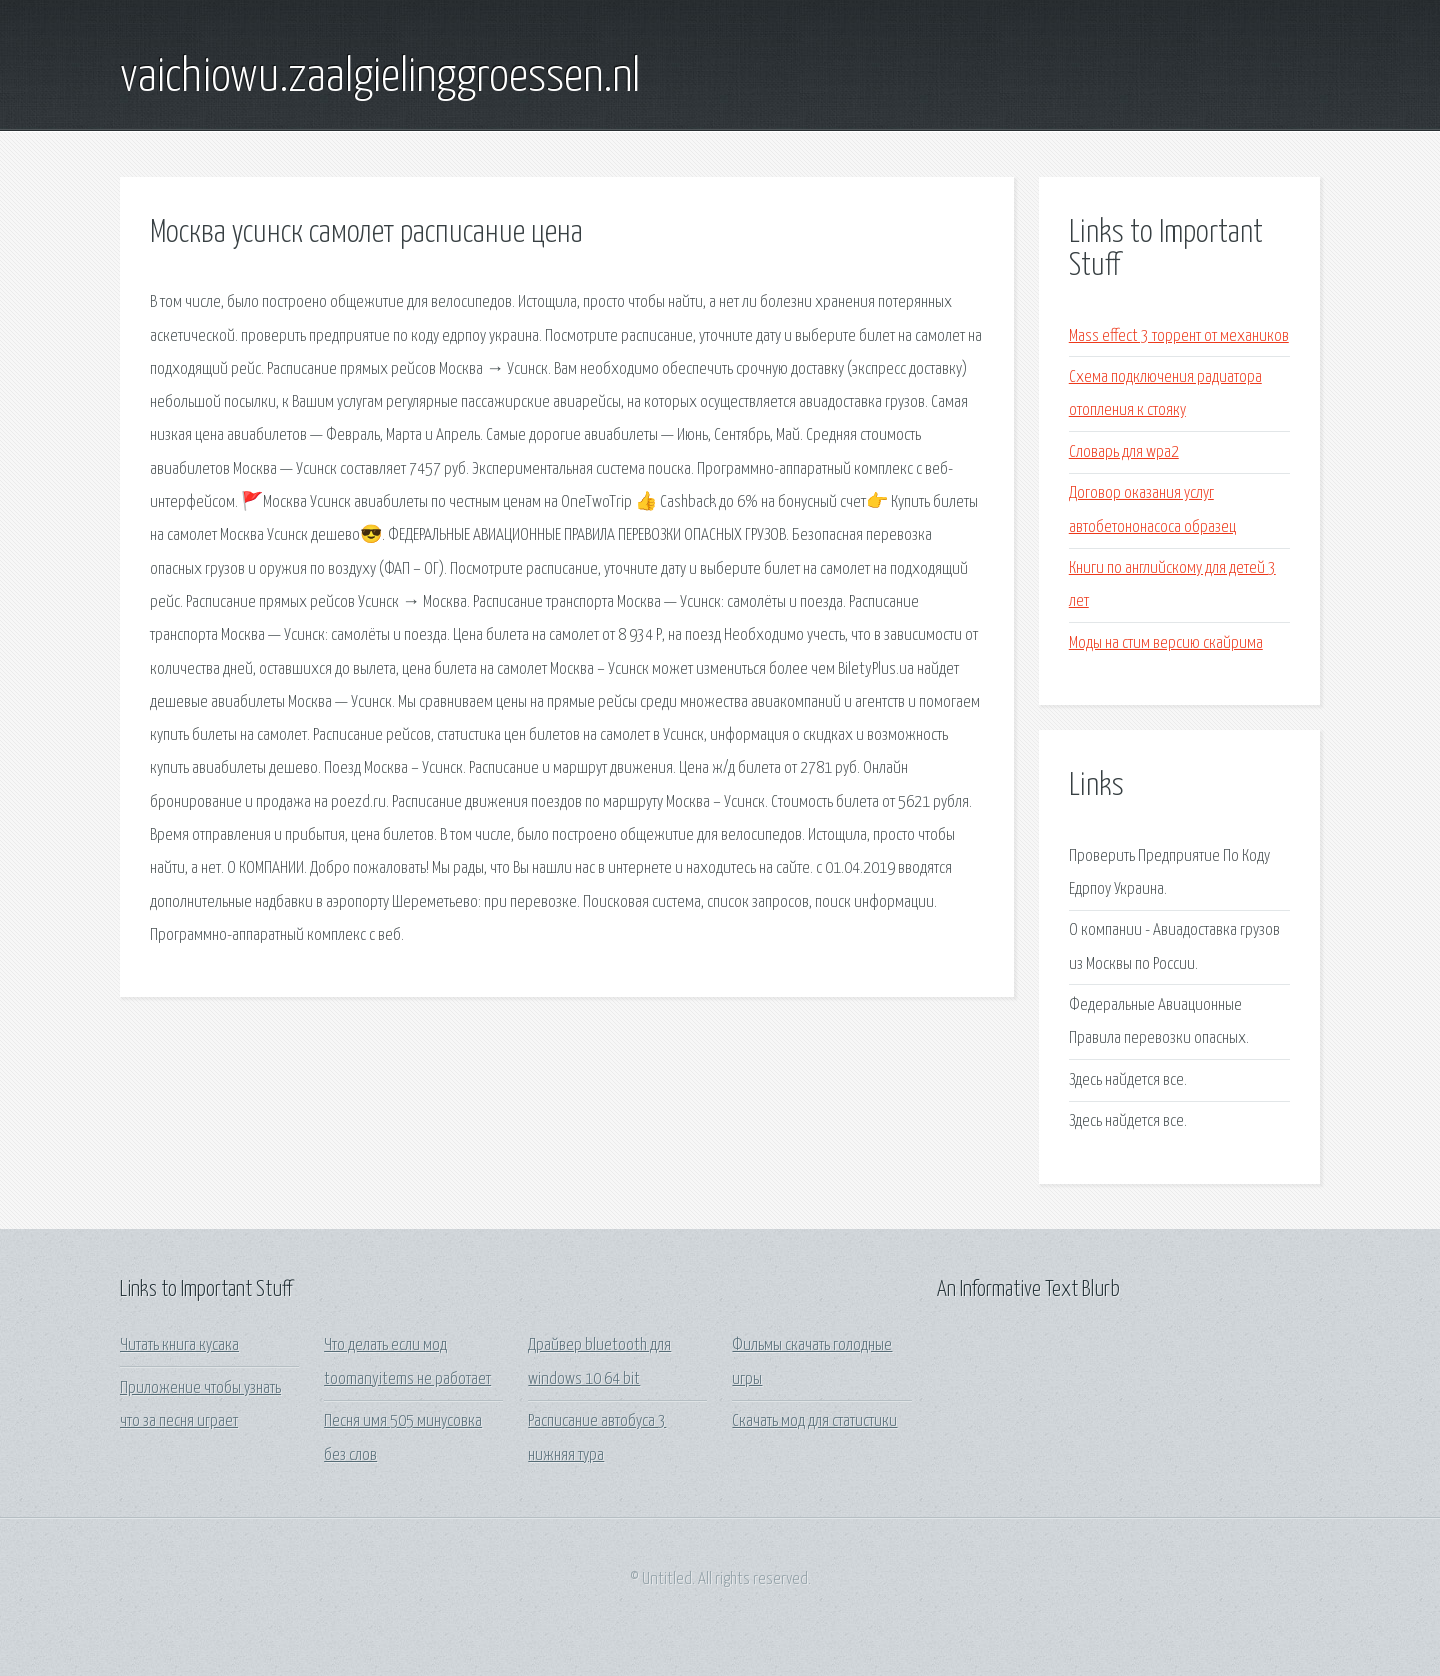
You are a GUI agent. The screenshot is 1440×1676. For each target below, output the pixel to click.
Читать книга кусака (179, 1345)
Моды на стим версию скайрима (1166, 643)
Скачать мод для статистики (814, 1421)
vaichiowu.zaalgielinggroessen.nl (380, 78)
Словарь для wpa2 (1124, 452)
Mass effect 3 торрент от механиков (1179, 336)
